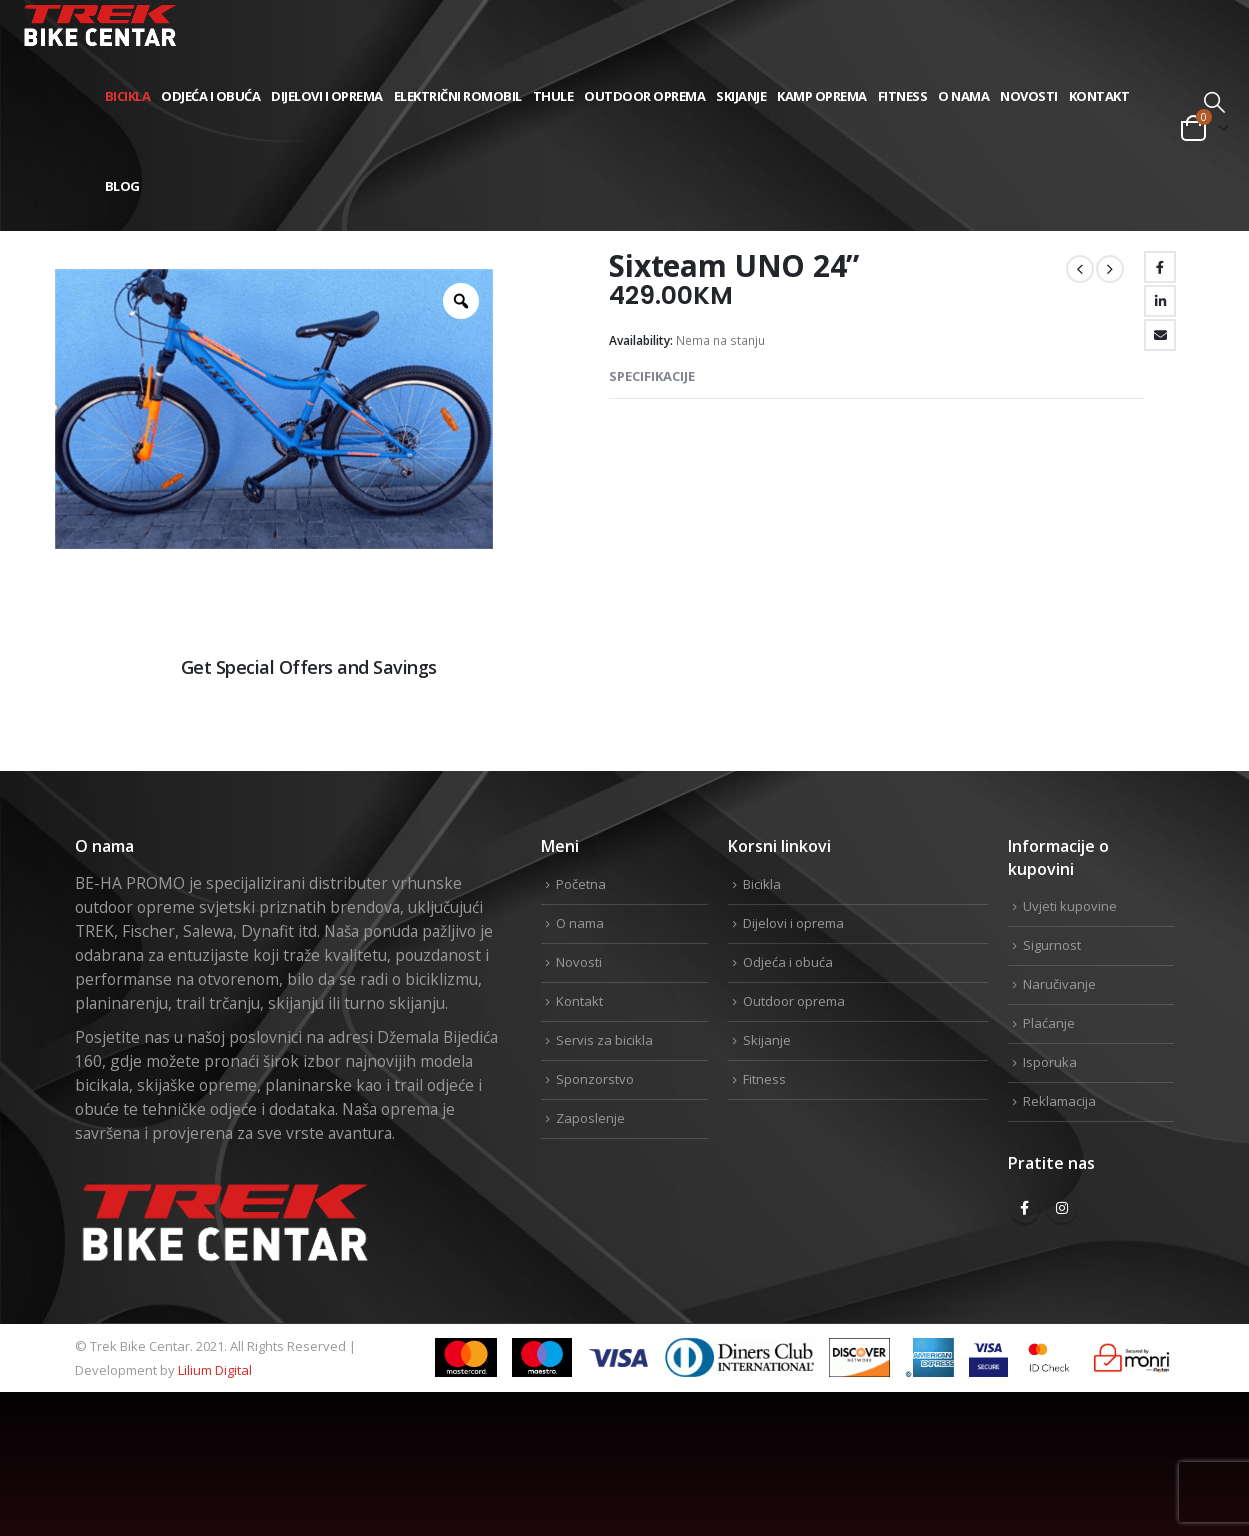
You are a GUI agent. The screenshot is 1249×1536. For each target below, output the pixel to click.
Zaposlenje (590, 1118)
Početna (581, 884)
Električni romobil (458, 96)
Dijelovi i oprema (327, 96)
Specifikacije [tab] (652, 376)
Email (1160, 335)
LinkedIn (1160, 301)
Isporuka (1050, 1062)
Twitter (1093, 734)
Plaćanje (1049, 1023)
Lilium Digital (215, 1370)
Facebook (1160, 267)
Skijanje (741, 96)
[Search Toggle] (1214, 101)
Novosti (1029, 96)
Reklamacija (1059, 1101)
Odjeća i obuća (210, 96)
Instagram (1062, 1208)
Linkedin (1157, 734)
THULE (553, 96)
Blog (122, 186)
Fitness (903, 96)
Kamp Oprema (822, 96)
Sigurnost (1052, 945)
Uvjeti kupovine (1070, 906)
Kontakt (1099, 96)
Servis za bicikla (604, 1040)
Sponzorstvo (595, 1079)
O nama (963, 96)
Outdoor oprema (644, 96)
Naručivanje (1059, 984)
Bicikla (128, 96)
